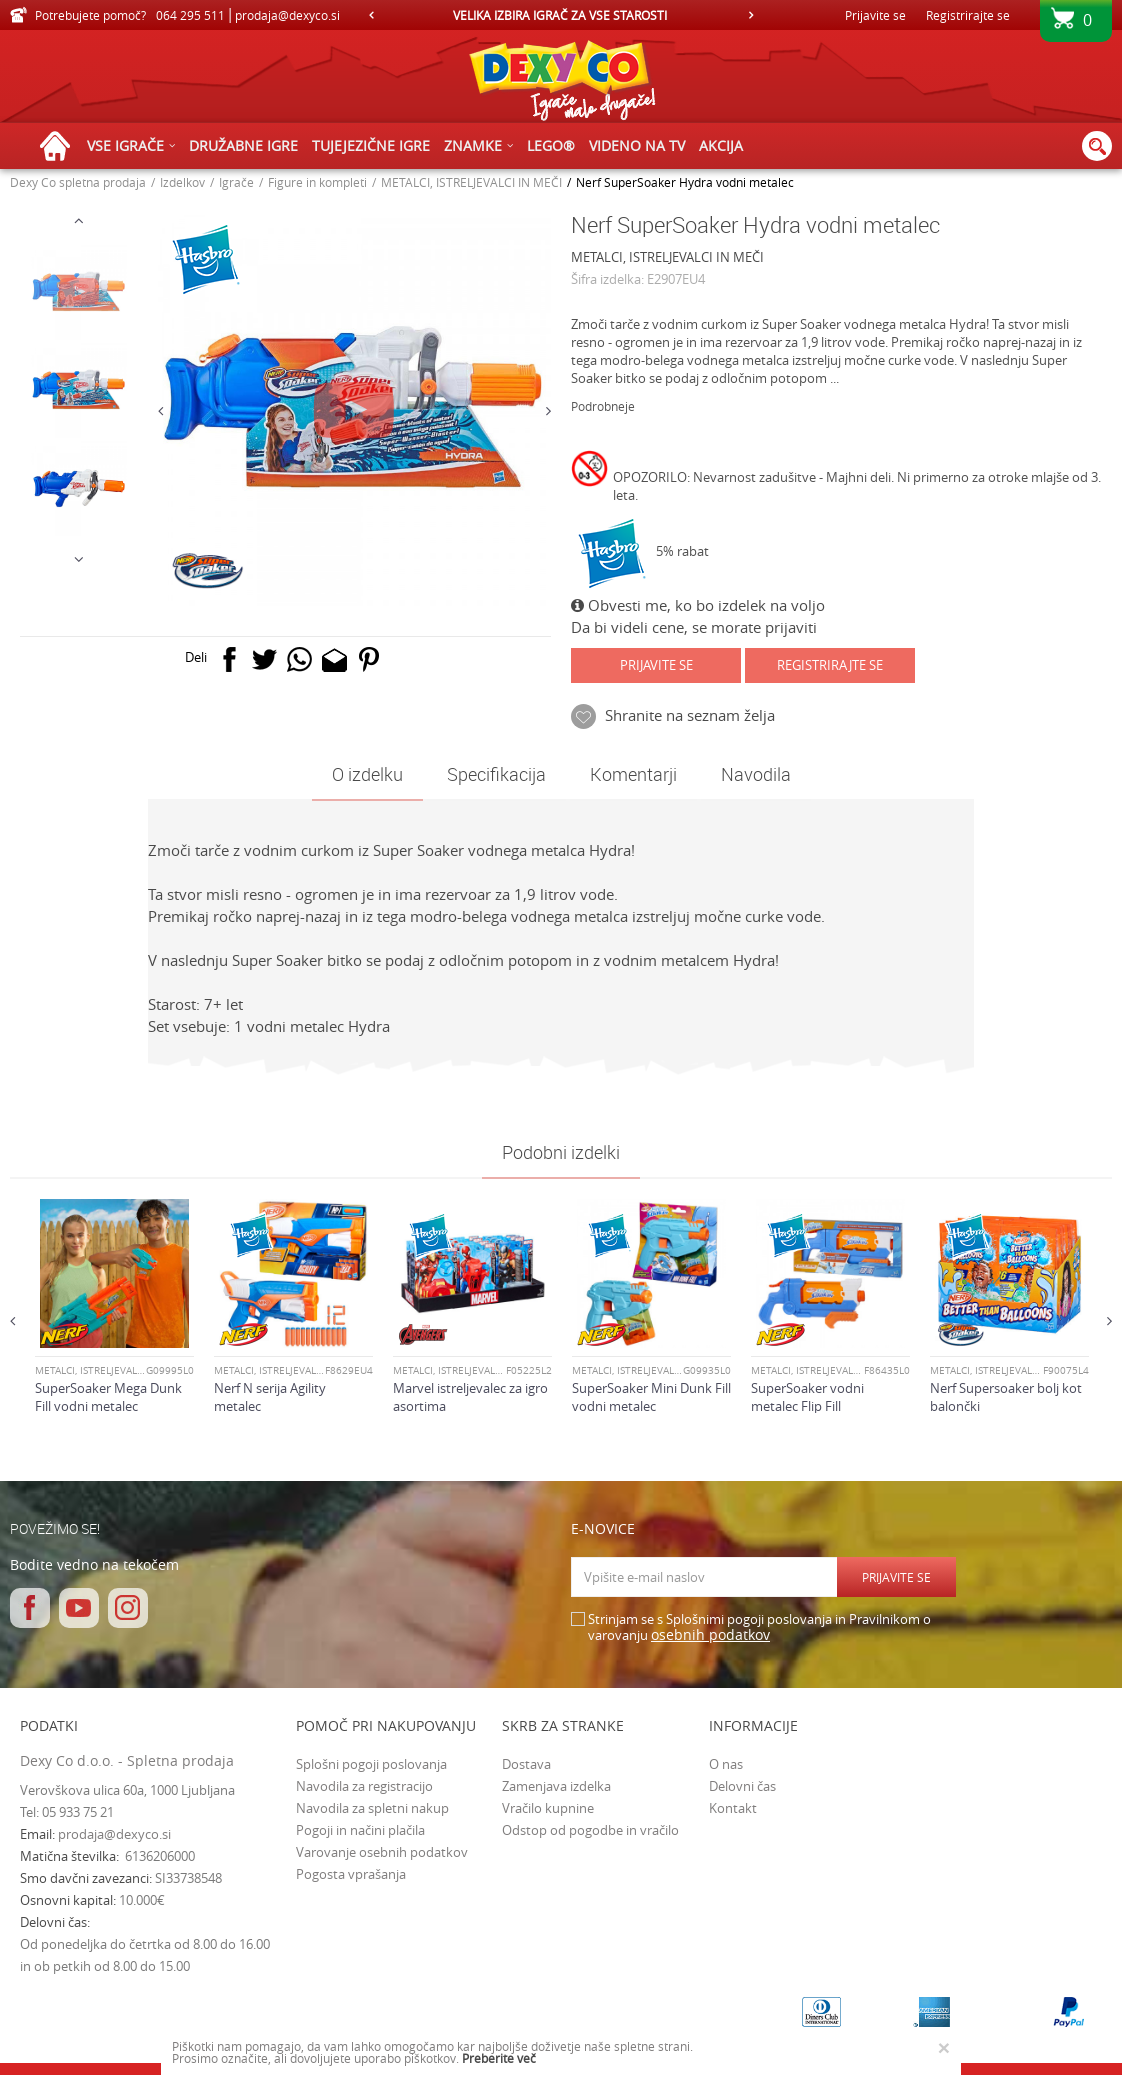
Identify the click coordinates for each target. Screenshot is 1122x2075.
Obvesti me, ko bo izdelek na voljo (698, 605)
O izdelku (367, 774)
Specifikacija (496, 774)
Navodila (756, 774)
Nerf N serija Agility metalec (270, 1397)
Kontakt (733, 1808)
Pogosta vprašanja (351, 1874)
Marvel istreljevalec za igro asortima (470, 1397)
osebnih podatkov (710, 1634)
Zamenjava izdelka (556, 1786)
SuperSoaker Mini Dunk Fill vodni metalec (651, 1397)
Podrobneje (603, 406)
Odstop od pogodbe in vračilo (590, 1830)
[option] (561, 15)
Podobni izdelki (561, 1152)
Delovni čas (742, 1786)
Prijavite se (656, 665)
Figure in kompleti (317, 182)
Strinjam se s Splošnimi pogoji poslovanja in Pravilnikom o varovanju (759, 1627)
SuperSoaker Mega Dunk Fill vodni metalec (108, 1397)
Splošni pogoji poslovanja (371, 1764)
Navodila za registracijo (364, 1786)
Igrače (236, 182)
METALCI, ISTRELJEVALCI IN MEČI (471, 182)
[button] (1097, 146)
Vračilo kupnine (548, 1808)
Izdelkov (182, 182)
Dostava (526, 1764)
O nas (726, 1764)
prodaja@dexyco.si (114, 1834)
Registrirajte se (968, 15)
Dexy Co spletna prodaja (78, 182)
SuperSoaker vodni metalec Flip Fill (807, 1397)
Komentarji (633, 774)
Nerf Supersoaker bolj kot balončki (1006, 1397)
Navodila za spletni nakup (372, 1808)
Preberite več (499, 2058)
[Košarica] (1076, 27)
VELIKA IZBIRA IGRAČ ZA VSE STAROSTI (560, 15)
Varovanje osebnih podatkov (382, 1852)
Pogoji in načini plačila (360, 1830)
